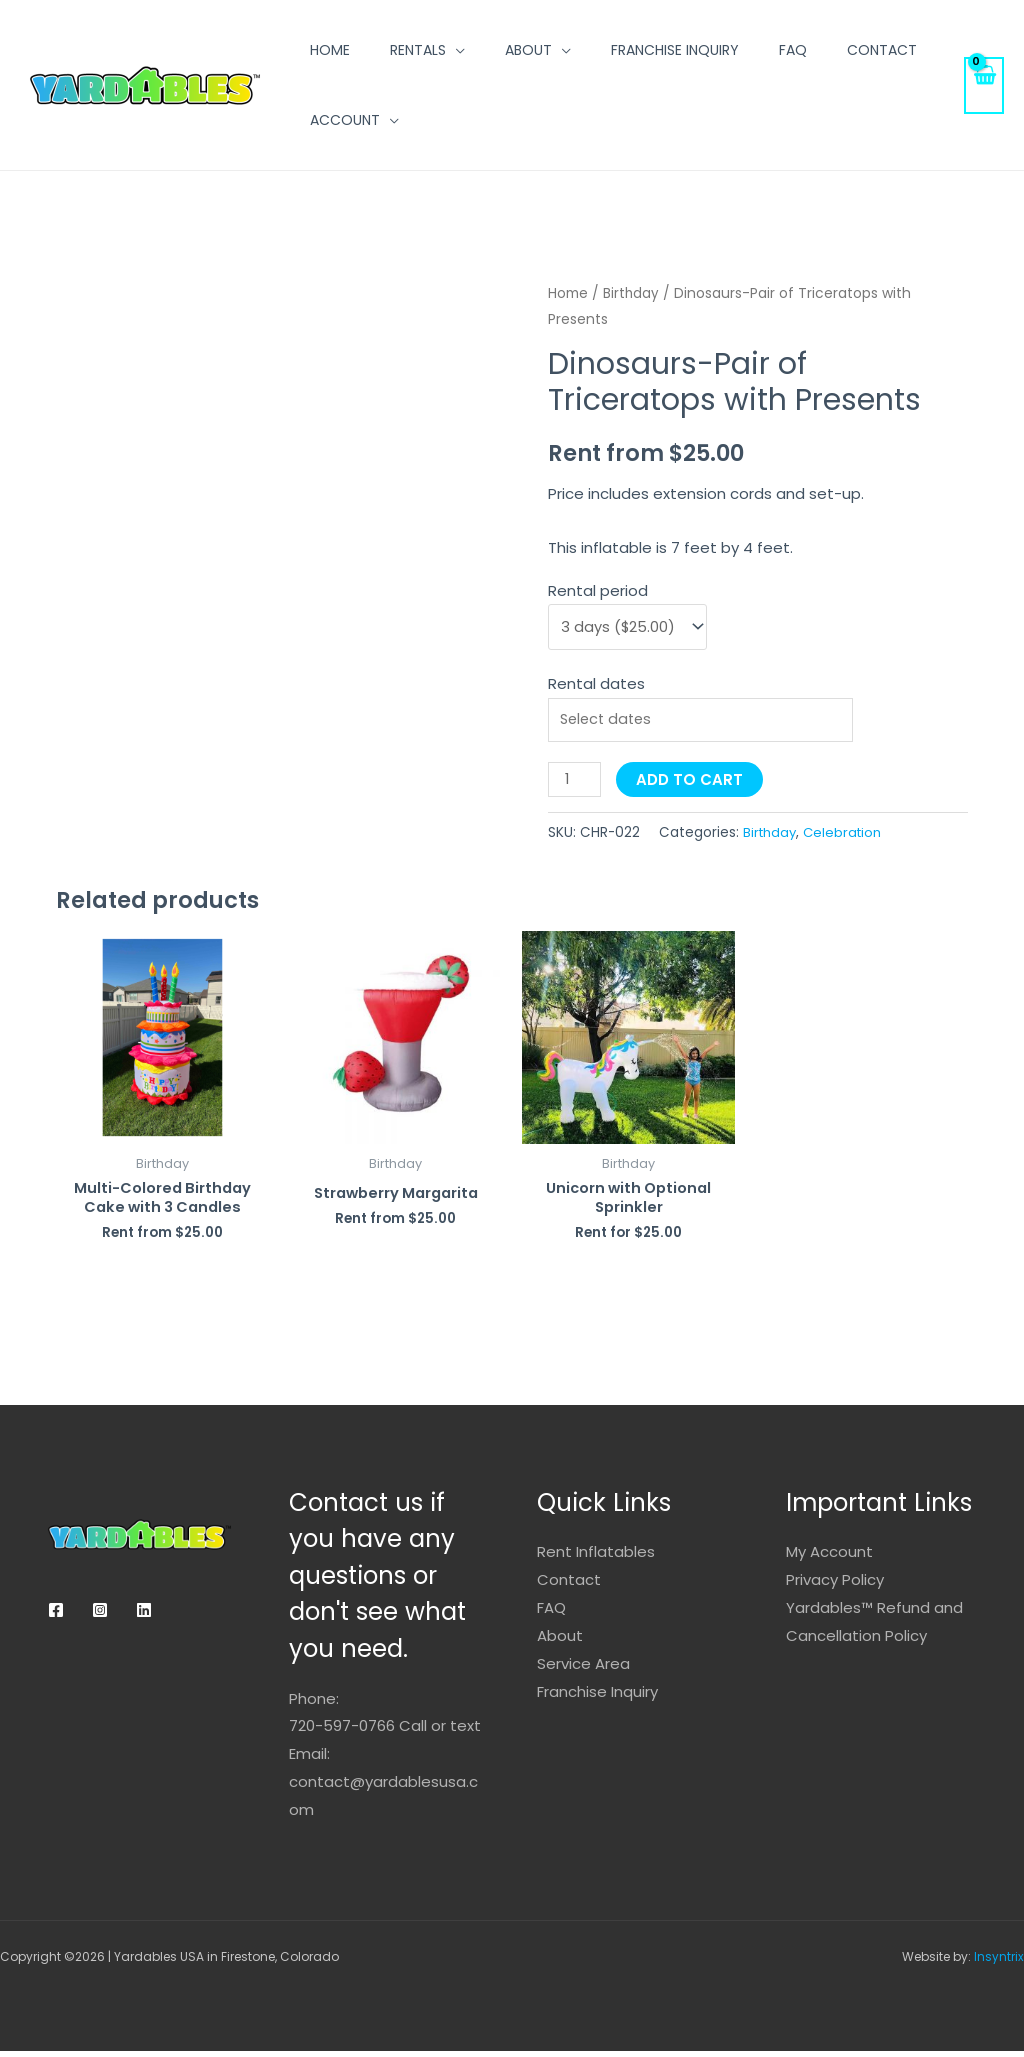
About (528, 50)
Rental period (598, 589)
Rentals (418, 50)
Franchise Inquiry (675, 50)
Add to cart (691, 784)
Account (345, 120)
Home (330, 50)
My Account (829, 1557)
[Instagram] (100, 1616)
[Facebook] (56, 1616)
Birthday (631, 293)
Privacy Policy (835, 1585)
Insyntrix (999, 1962)
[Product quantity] (575, 784)
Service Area (583, 1668)
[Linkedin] (144, 1616)
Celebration (846, 836)
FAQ (793, 50)
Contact (882, 50)
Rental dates (596, 684)
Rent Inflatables (596, 1557)
